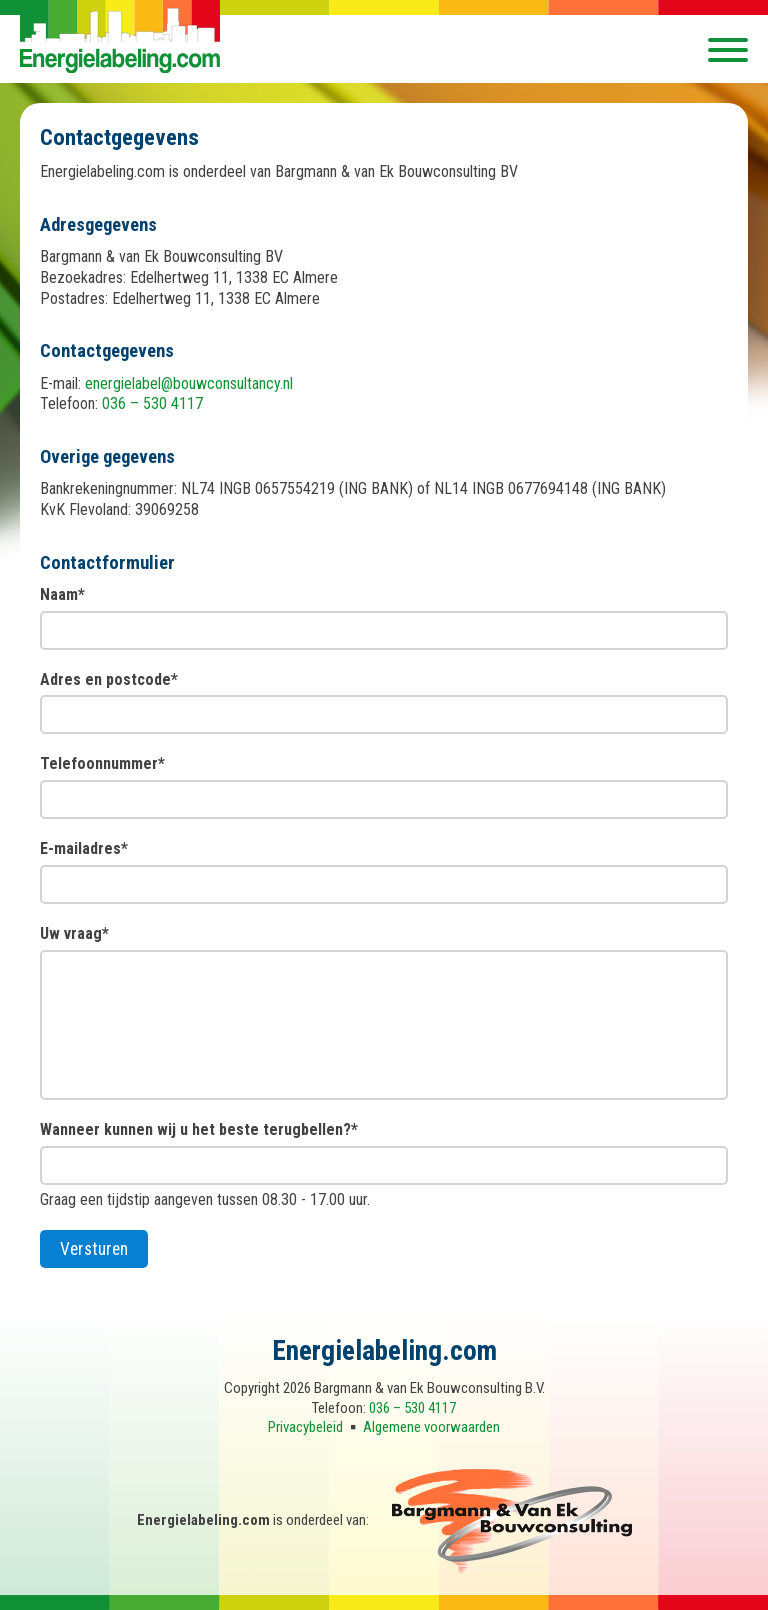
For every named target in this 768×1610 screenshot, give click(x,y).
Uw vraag (74, 933)
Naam (62, 594)
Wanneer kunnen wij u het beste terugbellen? (199, 1129)
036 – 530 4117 (152, 403)
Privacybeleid (305, 1427)
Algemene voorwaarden (431, 1427)
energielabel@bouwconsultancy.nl (189, 383)
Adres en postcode (109, 679)
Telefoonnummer (102, 763)
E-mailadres (84, 848)
